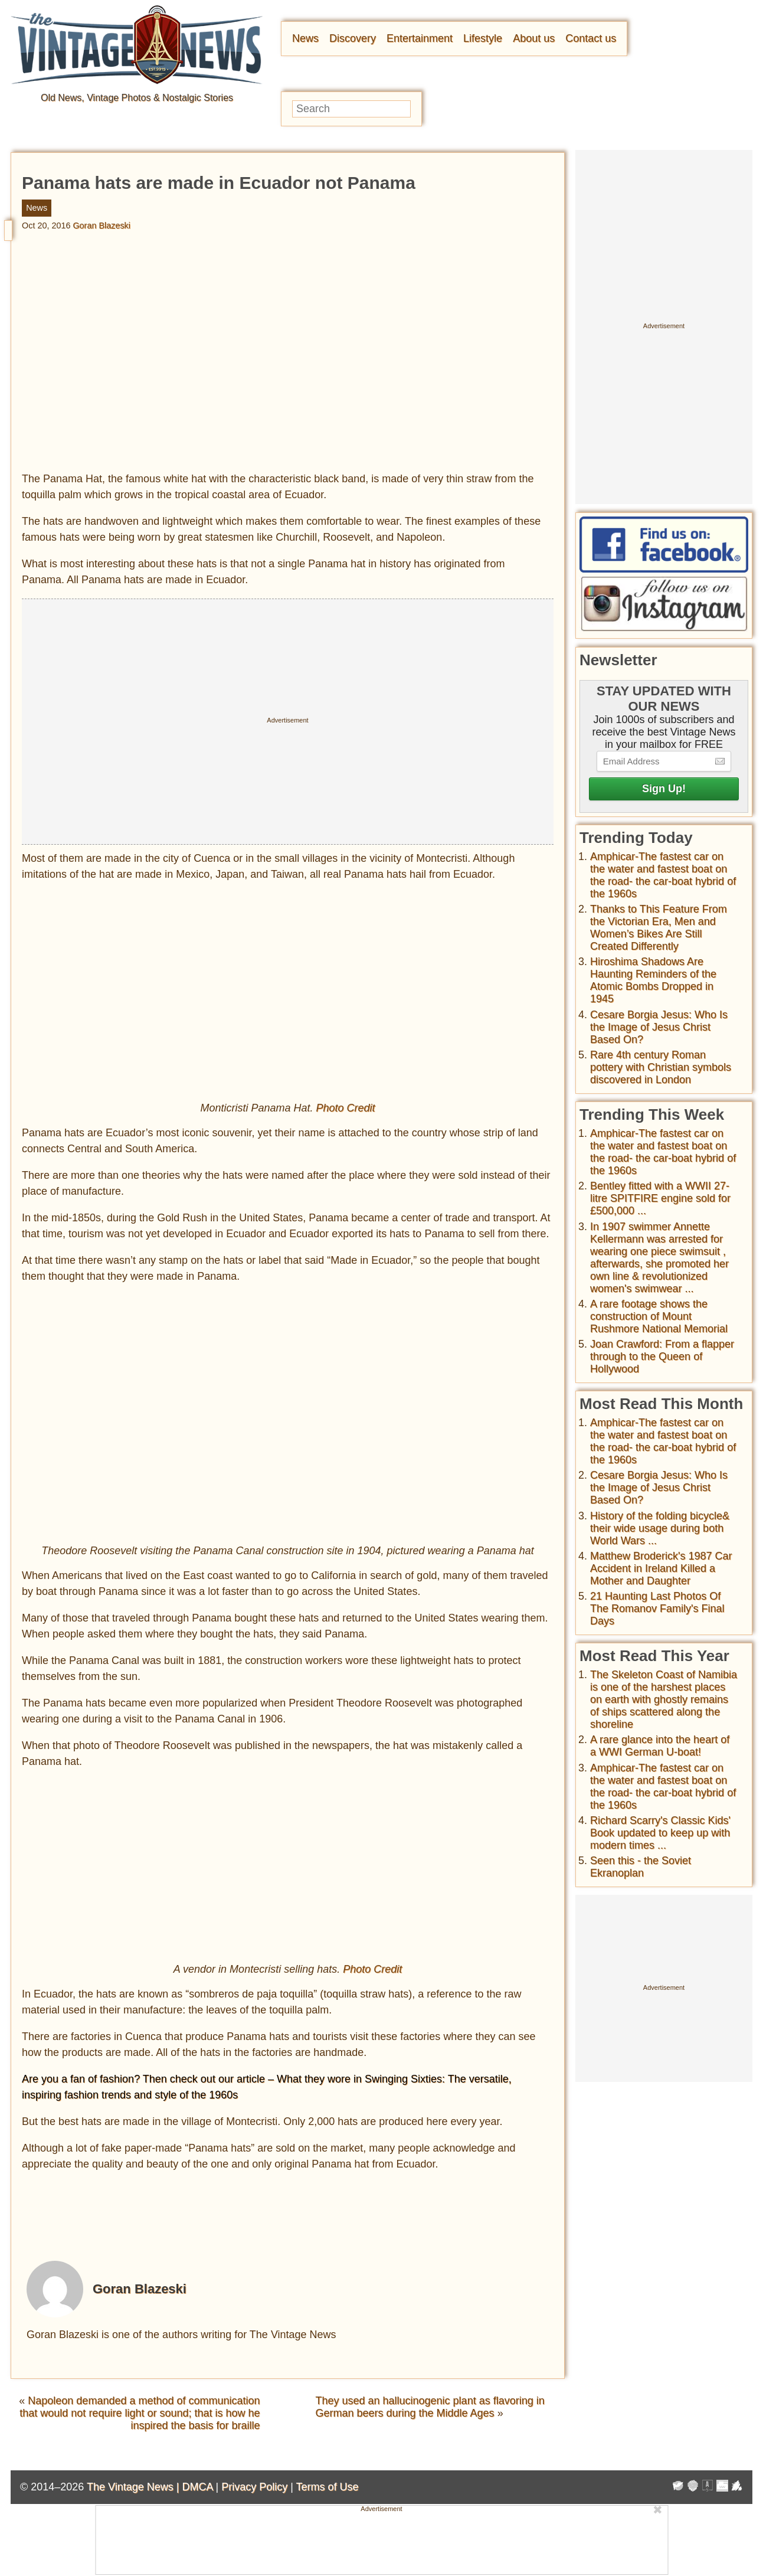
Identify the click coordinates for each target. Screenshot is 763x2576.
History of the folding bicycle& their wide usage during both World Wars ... (659, 1528)
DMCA (197, 2487)
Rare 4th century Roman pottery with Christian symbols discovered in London (660, 1067)
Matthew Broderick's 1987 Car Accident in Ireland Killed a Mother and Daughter (661, 1568)
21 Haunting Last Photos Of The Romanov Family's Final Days (657, 1608)
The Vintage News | (134, 2487)
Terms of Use (327, 2487)
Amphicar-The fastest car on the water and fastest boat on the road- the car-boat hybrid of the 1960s (663, 875)
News (305, 38)
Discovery (352, 38)
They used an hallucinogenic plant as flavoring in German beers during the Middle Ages (429, 2407)
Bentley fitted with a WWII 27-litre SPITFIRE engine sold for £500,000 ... (660, 1198)
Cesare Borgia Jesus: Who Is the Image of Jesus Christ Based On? (659, 1027)
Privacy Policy (254, 2487)
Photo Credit (345, 1108)
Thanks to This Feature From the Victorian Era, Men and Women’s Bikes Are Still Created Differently (658, 927)
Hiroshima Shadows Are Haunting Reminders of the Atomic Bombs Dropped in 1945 (653, 980)
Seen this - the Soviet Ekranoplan (640, 1867)
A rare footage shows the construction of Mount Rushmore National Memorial (659, 1316)
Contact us (590, 38)
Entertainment (420, 38)
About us (534, 38)
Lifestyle (482, 38)
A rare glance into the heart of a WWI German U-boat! (659, 1746)
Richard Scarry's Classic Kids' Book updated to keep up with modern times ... (660, 1833)
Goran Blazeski (101, 225)
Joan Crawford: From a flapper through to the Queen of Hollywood (662, 1356)
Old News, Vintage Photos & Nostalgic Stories (137, 98)
